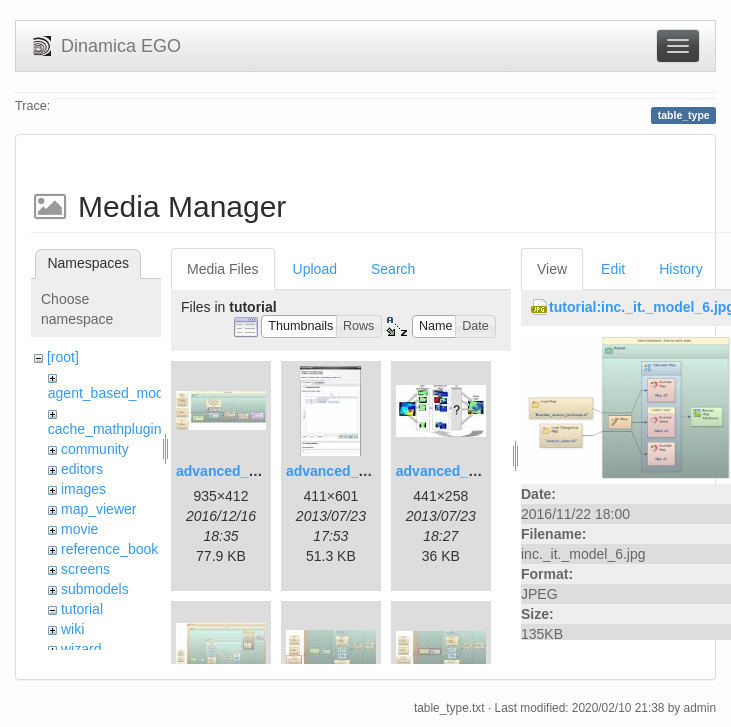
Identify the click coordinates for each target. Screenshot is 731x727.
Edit (613, 269)
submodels (95, 589)
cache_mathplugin (105, 429)
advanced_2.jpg (338, 471)
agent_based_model (111, 393)
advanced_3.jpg (448, 471)
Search (393, 269)
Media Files (223, 269)
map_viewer (98, 509)
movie (79, 529)
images (83, 489)
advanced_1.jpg (228, 471)
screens (85, 569)
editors (82, 469)
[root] (63, 357)
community (95, 449)
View (552, 269)
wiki (72, 629)
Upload (315, 269)
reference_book (109, 549)
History (681, 269)
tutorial (82, 609)
